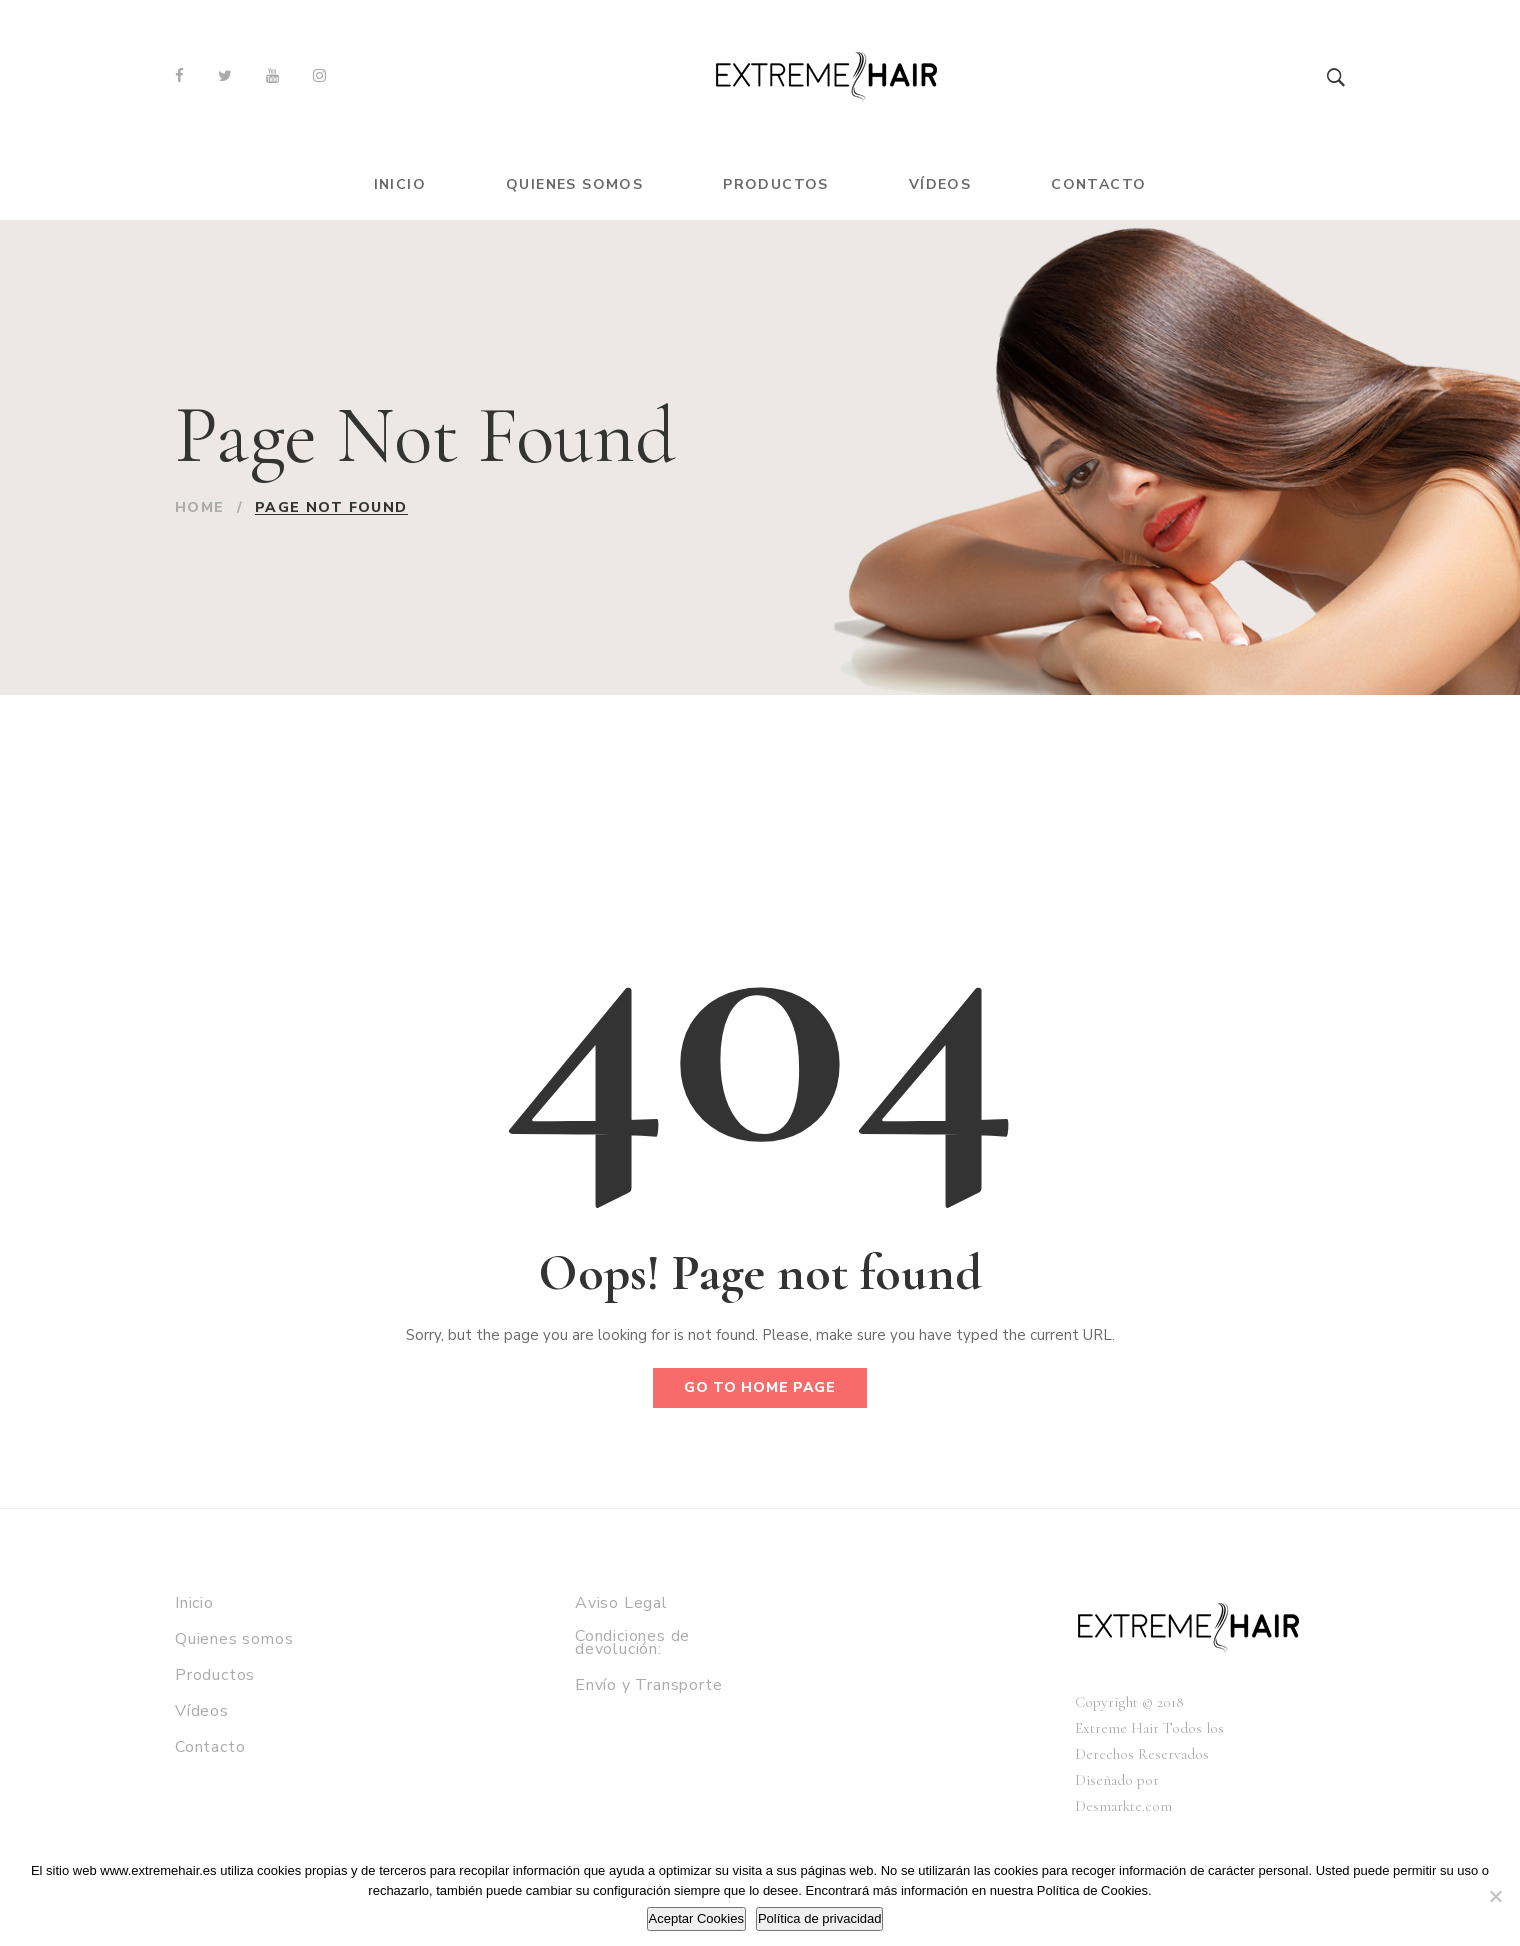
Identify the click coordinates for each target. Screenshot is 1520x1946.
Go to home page (760, 1387)
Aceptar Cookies (696, 1918)
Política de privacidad (820, 1918)
